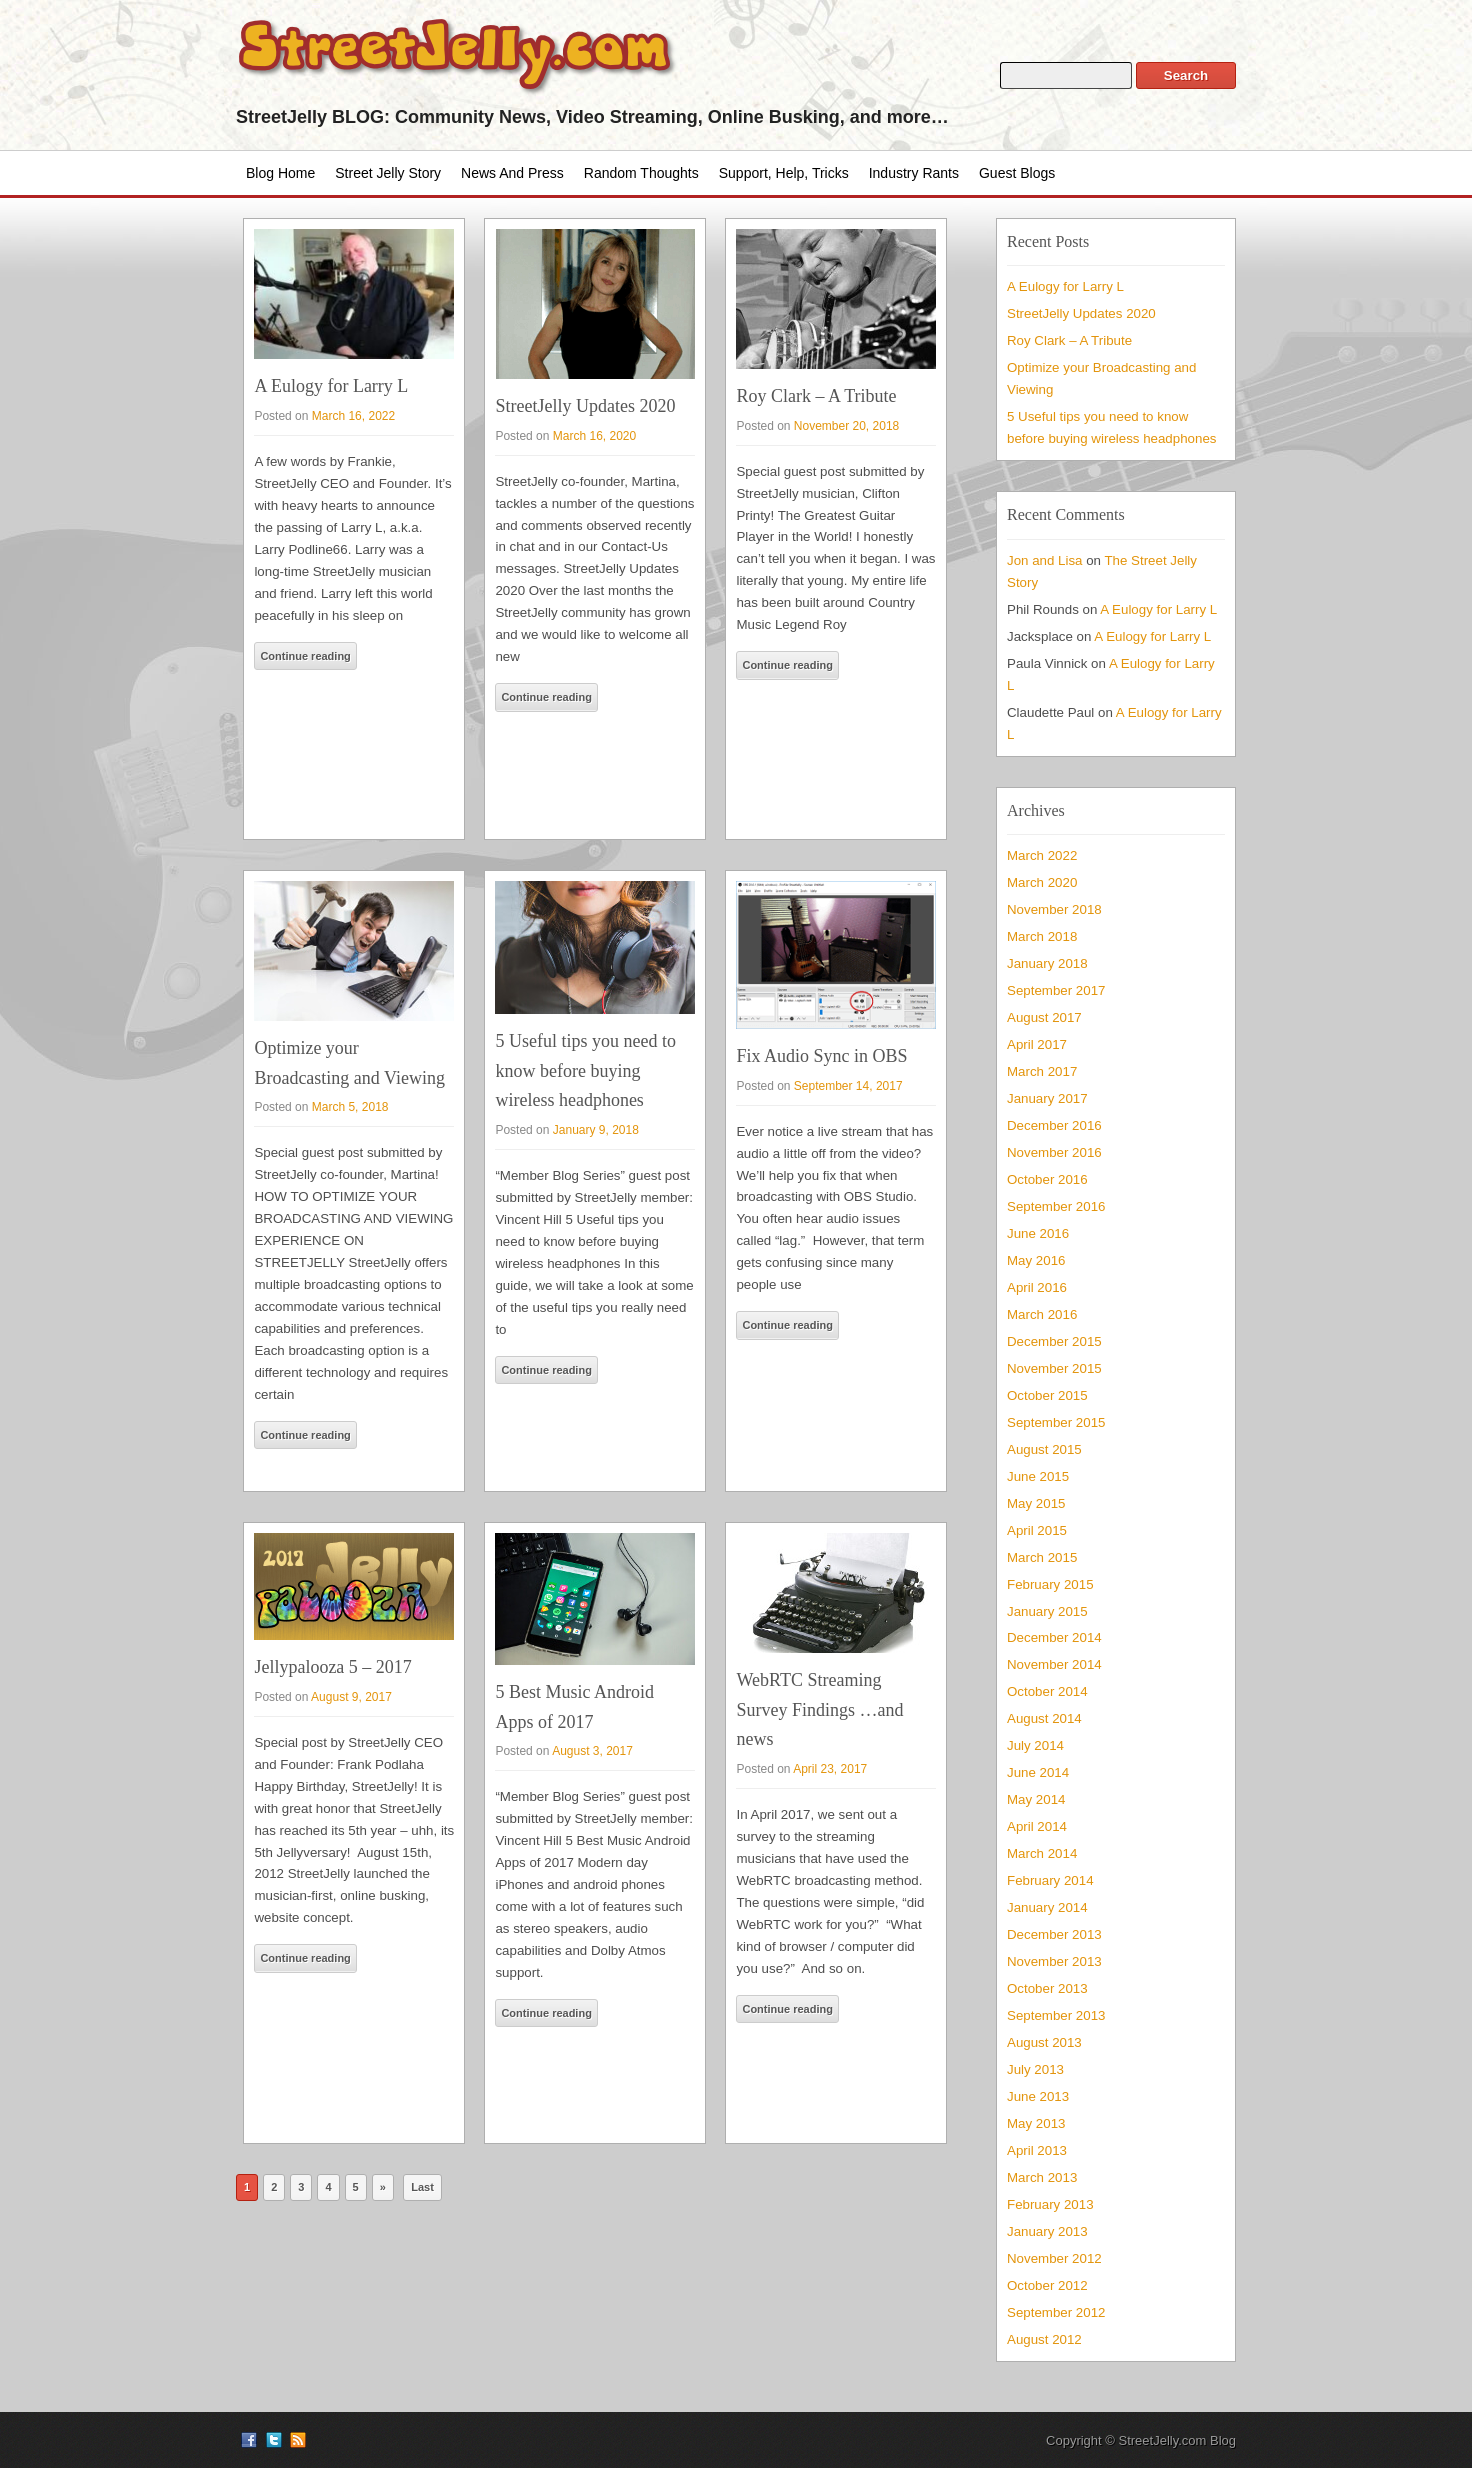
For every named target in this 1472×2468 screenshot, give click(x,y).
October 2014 (1047, 1691)
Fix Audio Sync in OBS (821, 1056)
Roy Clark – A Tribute (816, 396)
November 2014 (1054, 1664)
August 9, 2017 (351, 1697)
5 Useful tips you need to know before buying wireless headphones (585, 1070)
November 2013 (1054, 1961)
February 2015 (1050, 1584)
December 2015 (1054, 1341)
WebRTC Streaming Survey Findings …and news (819, 1709)
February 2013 (1050, 2204)
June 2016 (1038, 1233)
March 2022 (1042, 855)
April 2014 (1037, 1826)
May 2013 (1036, 2123)
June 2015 (1038, 1476)
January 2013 (1047, 2231)
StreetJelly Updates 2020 (585, 406)
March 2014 (1042, 1853)
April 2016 (1037, 1287)
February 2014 (1050, 1880)
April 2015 (1037, 1530)
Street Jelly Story (388, 173)
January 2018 (1047, 963)
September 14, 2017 (848, 1086)
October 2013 (1047, 1988)
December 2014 (1054, 1637)
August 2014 (1044, 1718)
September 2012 (1056, 2312)
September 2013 (1056, 2015)
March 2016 (1042, 1314)
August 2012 (1044, 2339)
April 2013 (1037, 2150)
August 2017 (1044, 1017)
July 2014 (1035, 1745)
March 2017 (1042, 1071)
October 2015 (1047, 1395)
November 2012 (1054, 2258)
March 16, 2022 (353, 416)
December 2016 (1054, 1125)
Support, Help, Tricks (784, 173)
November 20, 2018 (846, 426)
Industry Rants (914, 173)
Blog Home (280, 173)
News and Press (512, 173)
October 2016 (1047, 1179)
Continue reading (305, 656)
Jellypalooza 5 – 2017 (332, 1667)
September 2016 (1056, 1206)
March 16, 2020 (594, 436)
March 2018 (1042, 936)
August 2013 (1044, 2042)
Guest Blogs (1017, 173)
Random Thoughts (641, 173)
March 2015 (1042, 1557)
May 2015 (1036, 1503)
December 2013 (1054, 1934)
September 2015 (1056, 1422)
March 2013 (1042, 2177)
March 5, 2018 (350, 1107)
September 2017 (1056, 990)
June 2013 (1038, 2096)
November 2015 (1054, 1368)
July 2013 (1035, 2069)
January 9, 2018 (596, 1130)
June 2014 (1038, 1772)
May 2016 (1036, 1260)
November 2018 (1054, 909)
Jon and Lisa (1045, 560)
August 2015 (1044, 1449)
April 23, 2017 (830, 1769)
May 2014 (1036, 1799)
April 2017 (1037, 1044)
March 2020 (1042, 882)
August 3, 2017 (592, 1751)
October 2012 (1047, 2285)
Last (422, 2187)
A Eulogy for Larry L (331, 386)
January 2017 (1047, 1098)
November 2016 (1054, 1152)
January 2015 (1047, 1611)
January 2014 (1047, 1907)
